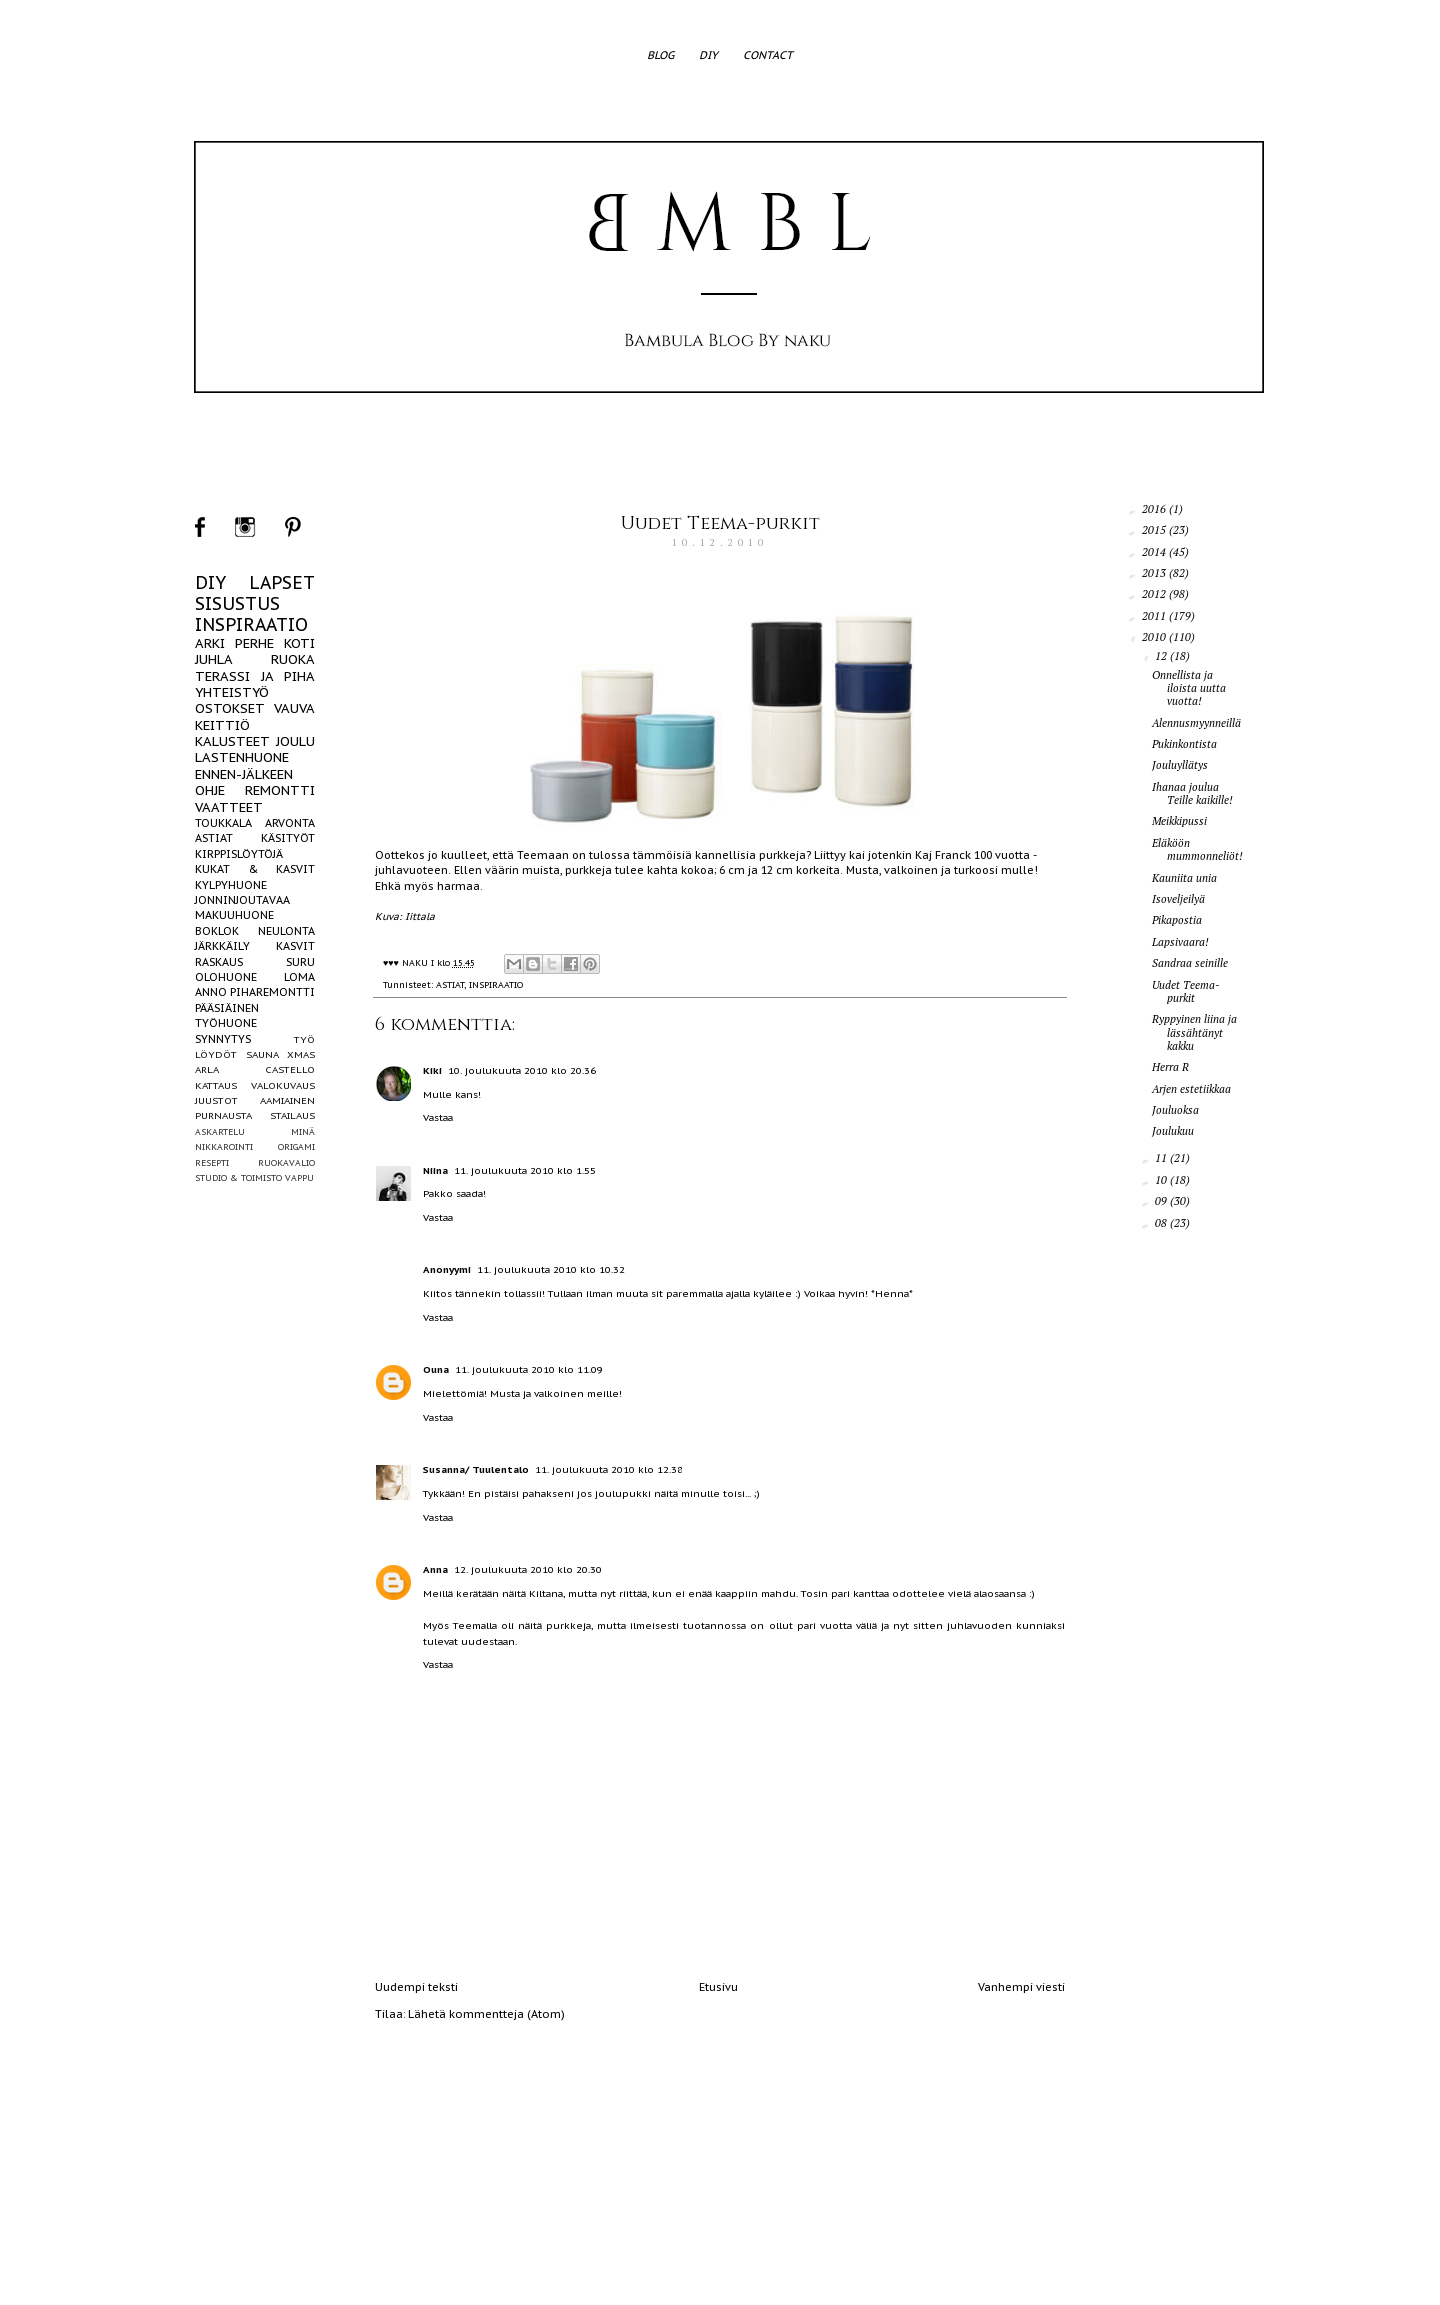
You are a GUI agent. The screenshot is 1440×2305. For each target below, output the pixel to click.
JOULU (295, 741)
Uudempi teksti (416, 1987)
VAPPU (299, 1177)
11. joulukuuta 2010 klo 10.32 (551, 1269)
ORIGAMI (296, 1146)
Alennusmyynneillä (1196, 723)
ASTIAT (450, 984)
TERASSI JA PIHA (255, 676)
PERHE (254, 643)
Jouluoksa (1175, 1110)
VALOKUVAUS (283, 1085)
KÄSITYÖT (288, 838)
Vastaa (438, 1117)
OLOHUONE (226, 977)
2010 (1155, 637)
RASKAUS (219, 962)
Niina (435, 1170)
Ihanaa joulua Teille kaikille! (1192, 793)
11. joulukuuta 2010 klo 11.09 (529, 1369)
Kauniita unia (1184, 878)
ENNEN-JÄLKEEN (244, 774)
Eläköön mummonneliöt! (1197, 849)
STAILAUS (292, 1115)
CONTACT (768, 55)
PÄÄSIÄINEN (227, 1008)
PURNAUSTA (223, 1115)
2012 (1155, 594)
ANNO (211, 992)
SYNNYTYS (223, 1039)
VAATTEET (229, 807)
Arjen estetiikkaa (1191, 1089)
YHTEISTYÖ (232, 692)
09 (1162, 1201)
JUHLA (214, 659)
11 (1162, 1158)
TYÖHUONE (226, 1023)
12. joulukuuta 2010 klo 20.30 (528, 1569)
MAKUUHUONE (234, 915)
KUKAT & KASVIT (255, 869)
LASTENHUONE (242, 757)
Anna (435, 1569)
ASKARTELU (220, 1131)
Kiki (432, 1070)
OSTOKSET (230, 708)
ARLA (207, 1069)
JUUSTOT (216, 1100)
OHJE (210, 790)
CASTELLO (290, 1069)
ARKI (210, 643)
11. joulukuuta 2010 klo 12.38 (609, 1469)
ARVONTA (290, 823)
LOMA (299, 977)
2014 (1155, 552)
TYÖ (304, 1039)
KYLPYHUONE (231, 885)
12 (1162, 656)
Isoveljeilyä (1178, 899)
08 (1162, 1223)
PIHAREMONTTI (272, 992)
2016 (1155, 509)
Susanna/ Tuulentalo (476, 1469)
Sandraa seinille (1190, 963)
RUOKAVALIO (286, 1162)
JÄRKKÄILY (222, 946)
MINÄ (303, 1131)
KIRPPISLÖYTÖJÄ (239, 854)
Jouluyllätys (1180, 765)
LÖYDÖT (216, 1054)
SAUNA (262, 1054)
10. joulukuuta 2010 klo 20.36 (522, 1070)
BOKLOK (217, 931)
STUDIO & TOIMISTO (238, 1177)
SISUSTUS (237, 603)
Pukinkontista (1184, 744)
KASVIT (295, 946)
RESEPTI (212, 1162)
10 (1162, 1180)
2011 (1155, 616)
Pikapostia (1177, 920)
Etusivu (718, 1987)
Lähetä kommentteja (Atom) (486, 2014)
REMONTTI (280, 790)
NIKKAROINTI (224, 1146)
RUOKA (293, 659)
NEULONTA (286, 931)
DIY (708, 55)
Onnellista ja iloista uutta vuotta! (1189, 688)
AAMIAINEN (287, 1100)
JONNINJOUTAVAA (242, 900)
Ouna (436, 1369)
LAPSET (282, 582)
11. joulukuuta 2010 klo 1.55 (525, 1170)
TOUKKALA (223, 823)
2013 (1155, 573)
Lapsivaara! (1180, 942)
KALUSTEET (232, 741)
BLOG (660, 55)
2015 (1155, 530)
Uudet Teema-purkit (720, 523)
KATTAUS (216, 1085)
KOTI (299, 643)
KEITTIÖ (222, 725)
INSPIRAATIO (496, 984)
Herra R (1170, 1067)
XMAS (301, 1054)
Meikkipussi (1179, 821)
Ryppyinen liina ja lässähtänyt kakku (1194, 1032)
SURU (300, 962)
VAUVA (294, 708)
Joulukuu (1173, 1131)
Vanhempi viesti (1021, 1987)
